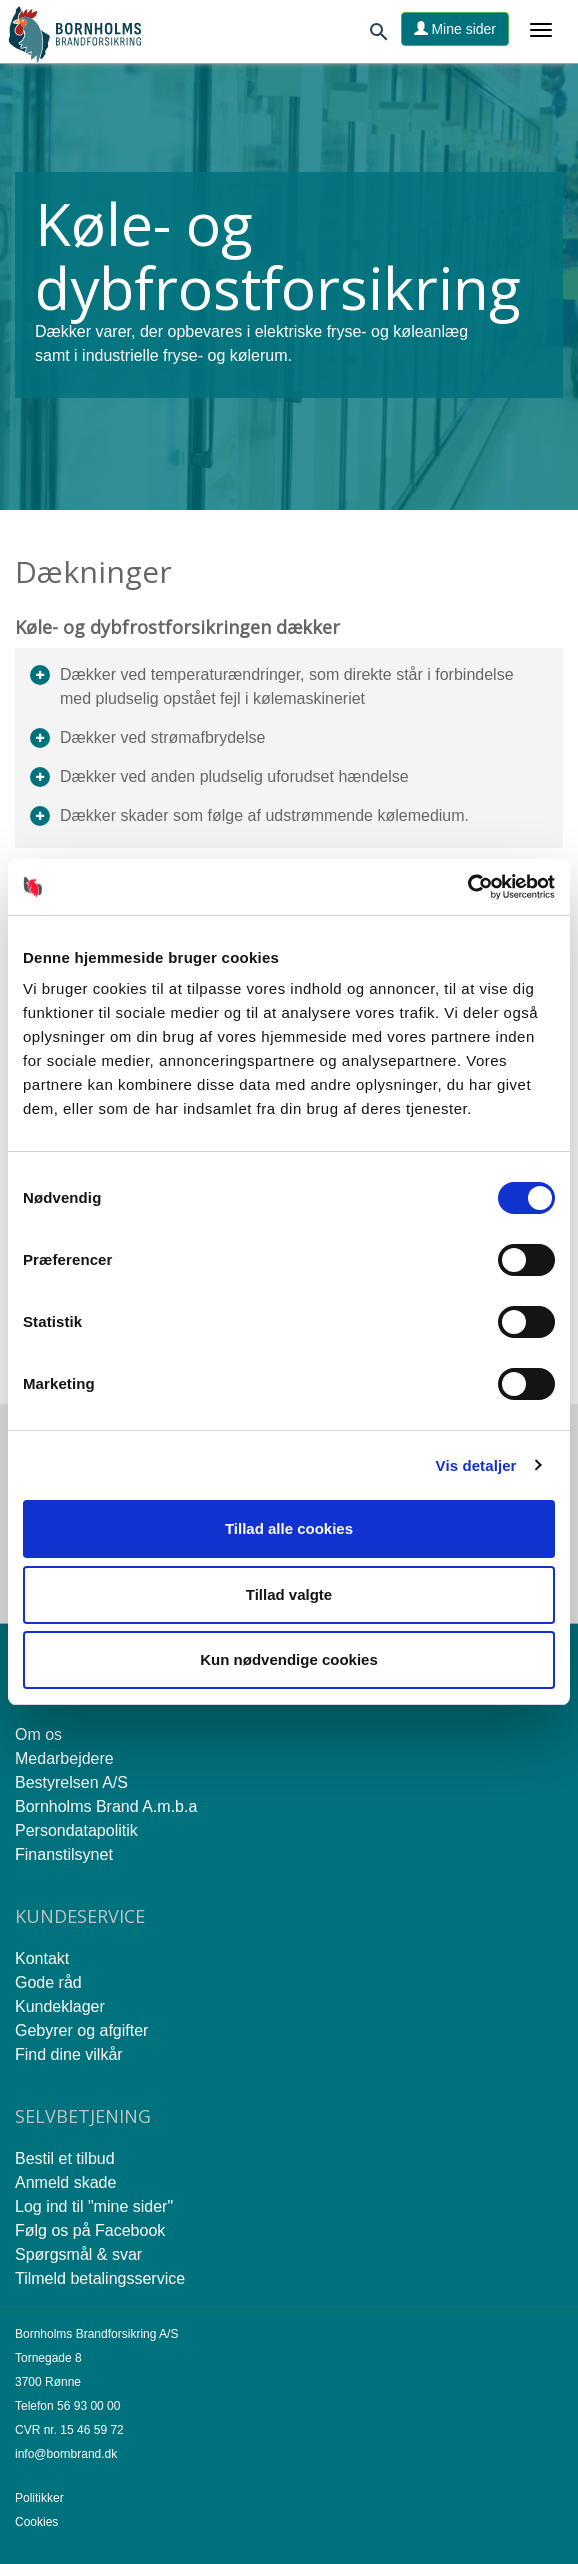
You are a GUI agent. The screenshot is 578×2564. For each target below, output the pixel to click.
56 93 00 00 (88, 2406)
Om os (38, 1734)
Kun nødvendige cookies (289, 1659)
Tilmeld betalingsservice (100, 2278)
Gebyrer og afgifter (81, 2030)
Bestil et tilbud (65, 2158)
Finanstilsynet (64, 1854)
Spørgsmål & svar (78, 2254)
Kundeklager (60, 2006)
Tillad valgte (289, 1594)
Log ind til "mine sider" (94, 2206)
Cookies (36, 2522)
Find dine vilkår (69, 2054)
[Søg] (379, 35)
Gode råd (48, 1982)
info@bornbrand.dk (66, 2454)
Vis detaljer (476, 1465)
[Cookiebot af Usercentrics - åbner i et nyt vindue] (467, 887)
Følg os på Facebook (90, 2230)
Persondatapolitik (76, 1830)
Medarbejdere (64, 1758)
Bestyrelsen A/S (71, 1782)
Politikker (39, 2498)
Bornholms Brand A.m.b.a (106, 1806)
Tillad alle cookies (289, 1528)
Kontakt (42, 1958)
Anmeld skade (65, 2182)
